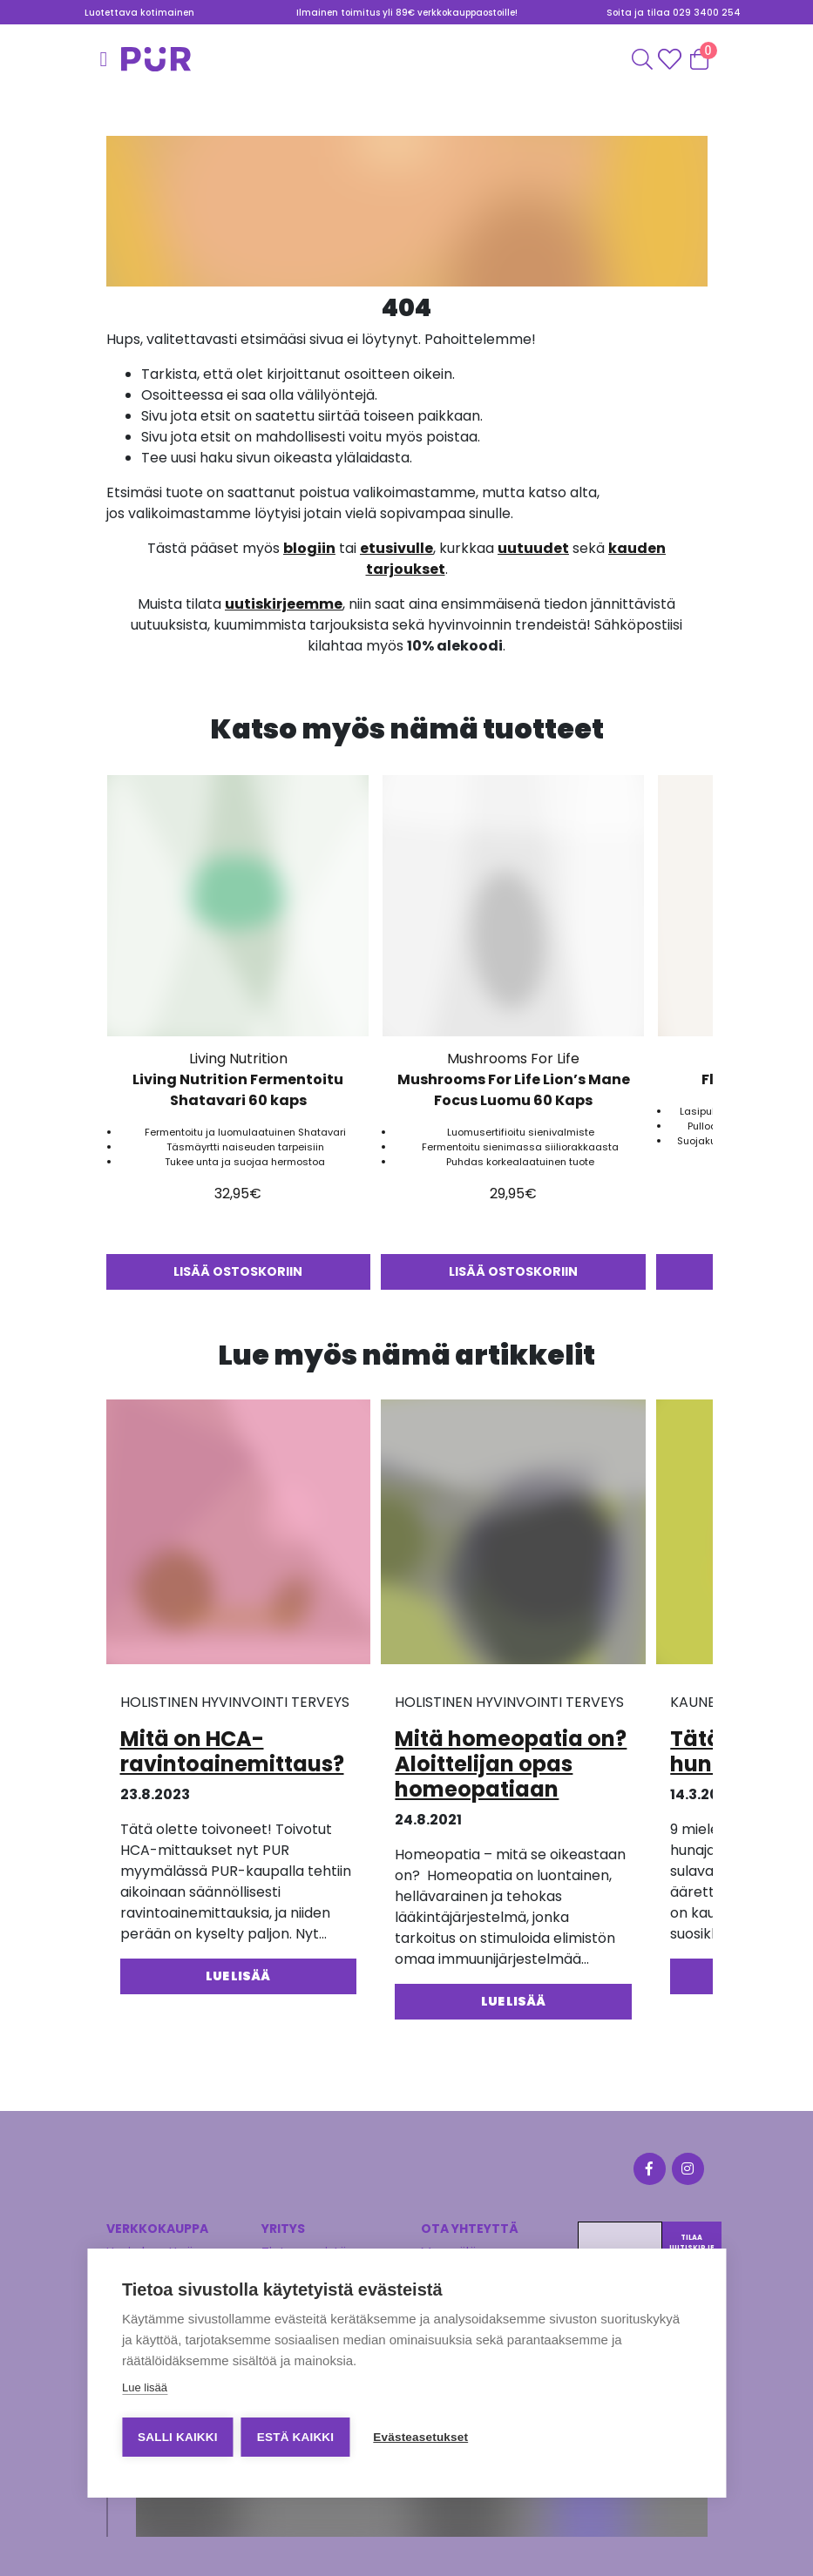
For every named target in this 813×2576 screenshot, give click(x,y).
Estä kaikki (296, 2437)
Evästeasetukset (422, 2437)
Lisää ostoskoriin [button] (238, 1271)
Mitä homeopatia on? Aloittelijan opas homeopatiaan (511, 1764)
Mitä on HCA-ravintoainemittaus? (232, 1751)
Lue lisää (144, 2388)
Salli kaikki (178, 2437)
